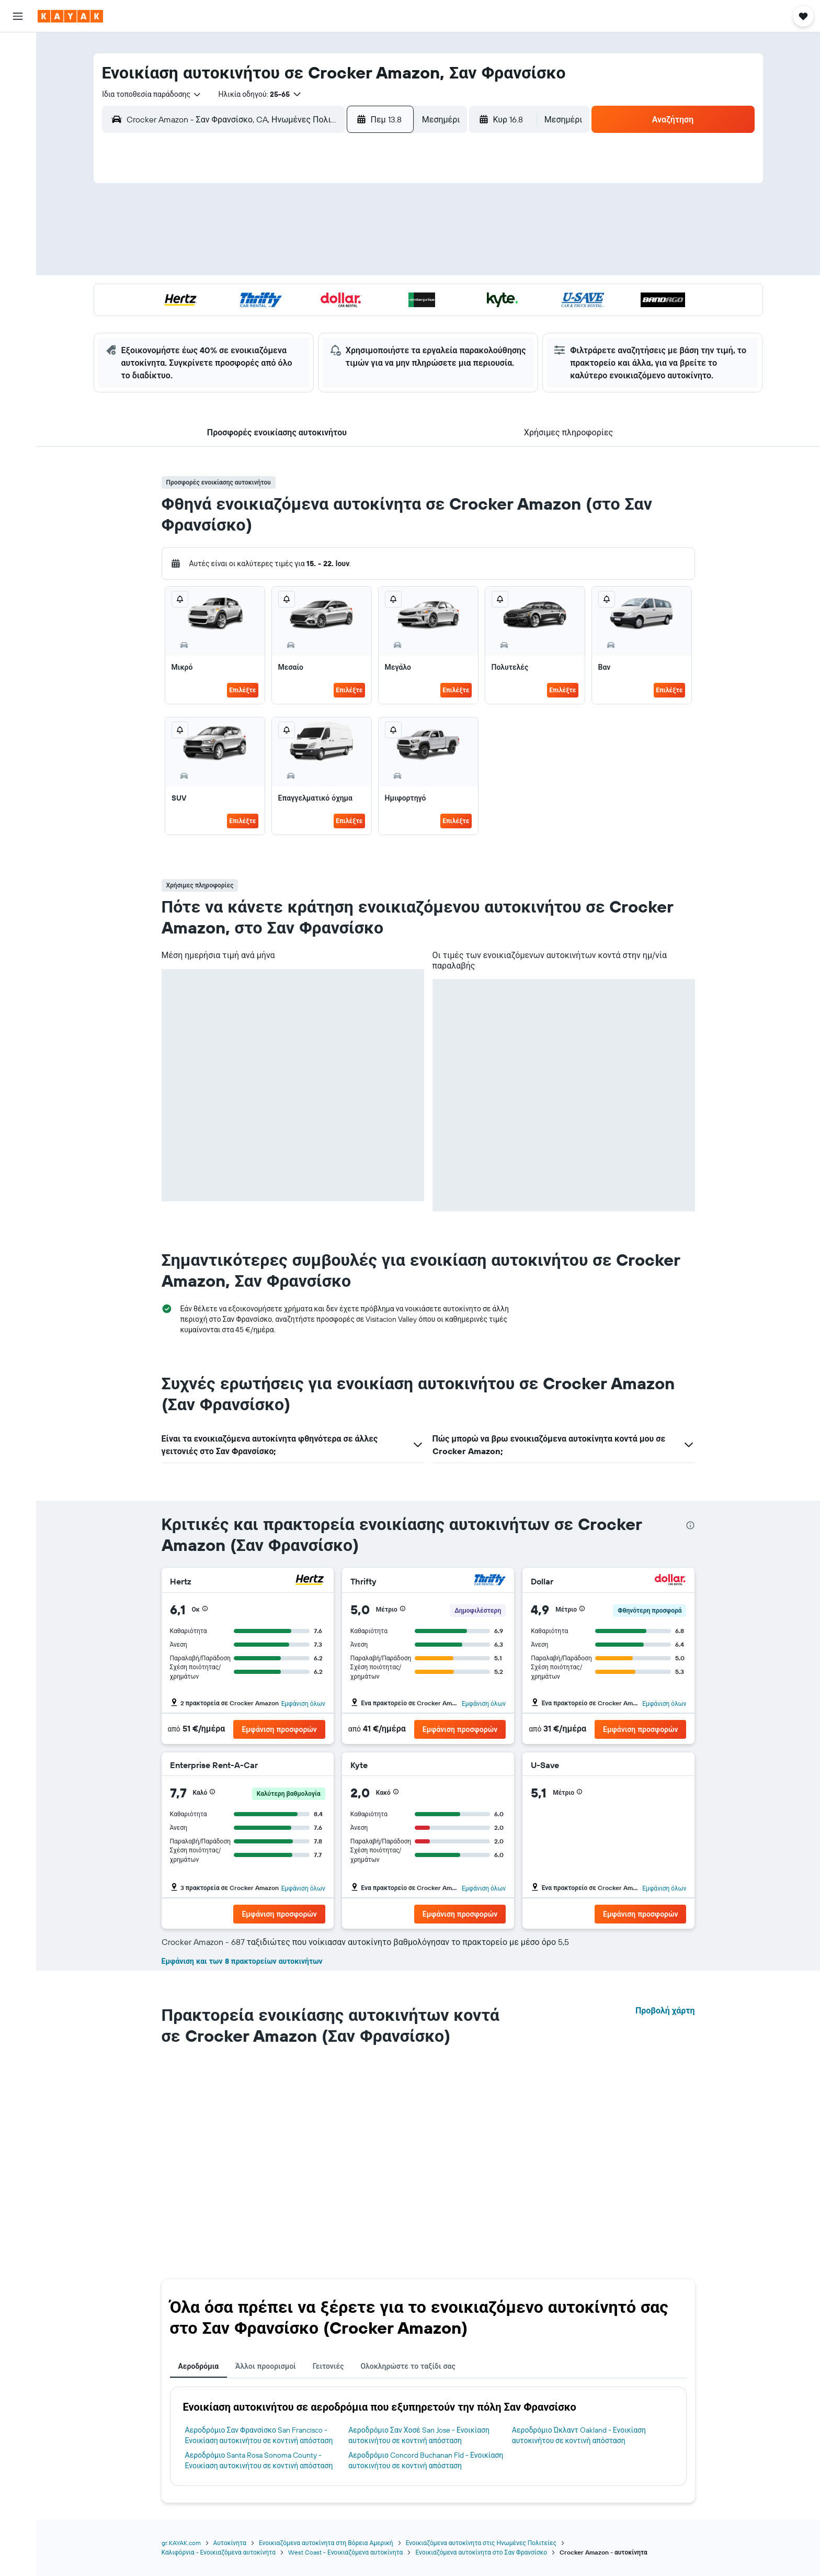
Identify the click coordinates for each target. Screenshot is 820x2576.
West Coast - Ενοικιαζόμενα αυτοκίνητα (345, 2552)
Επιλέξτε (242, 690)
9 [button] (393, 242)
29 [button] (367, 317)
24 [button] (242, 317)
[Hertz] (309, 1581)
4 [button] (267, 242)
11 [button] (267, 267)
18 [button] (267, 292)
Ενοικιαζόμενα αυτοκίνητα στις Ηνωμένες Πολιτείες (481, 2543)
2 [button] (393, 217)
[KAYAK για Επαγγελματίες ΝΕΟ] (17, 165)
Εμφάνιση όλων (303, 1703)
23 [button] (392, 292)
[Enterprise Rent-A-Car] (309, 1766)
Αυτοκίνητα (229, 2543)
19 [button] (293, 292)
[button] (17, 16)
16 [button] (393, 267)
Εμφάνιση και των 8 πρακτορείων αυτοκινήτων (242, 1961)
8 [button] (368, 242)
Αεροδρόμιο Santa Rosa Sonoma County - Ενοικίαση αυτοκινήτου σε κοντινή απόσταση (259, 2460)
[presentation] (690, 1525)
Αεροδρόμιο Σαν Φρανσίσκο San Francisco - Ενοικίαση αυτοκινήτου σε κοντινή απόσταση (259, 2435)
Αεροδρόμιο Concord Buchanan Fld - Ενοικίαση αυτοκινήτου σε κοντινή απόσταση (425, 2460)
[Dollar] (670, 1581)
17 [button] (242, 292)
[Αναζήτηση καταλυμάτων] (17, 70)
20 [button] (317, 292)
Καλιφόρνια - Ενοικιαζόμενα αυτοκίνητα (219, 2552)
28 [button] (342, 317)
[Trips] (17, 195)
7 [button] (342, 242)
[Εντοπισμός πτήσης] (17, 143)
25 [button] (267, 317)
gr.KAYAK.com (181, 2543)
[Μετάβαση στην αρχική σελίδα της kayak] (70, 16)
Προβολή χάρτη (665, 2010)
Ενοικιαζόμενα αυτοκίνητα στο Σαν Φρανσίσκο (481, 2552)
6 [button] (317, 242)
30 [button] (393, 317)
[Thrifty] (490, 1581)
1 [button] (367, 217)
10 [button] (242, 267)
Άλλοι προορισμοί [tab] (265, 2366)
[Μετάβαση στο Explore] (17, 121)
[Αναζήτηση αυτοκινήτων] (17, 92)
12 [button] (293, 267)
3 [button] (242, 242)
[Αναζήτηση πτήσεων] (17, 48)
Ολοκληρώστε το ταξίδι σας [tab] (408, 2366)
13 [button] (318, 267)
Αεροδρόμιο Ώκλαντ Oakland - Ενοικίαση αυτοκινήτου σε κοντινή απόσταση (579, 2435)
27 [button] (317, 317)
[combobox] (152, 94)
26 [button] (292, 317)
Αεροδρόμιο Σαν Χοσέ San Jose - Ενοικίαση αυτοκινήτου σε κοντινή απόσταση (418, 2435)
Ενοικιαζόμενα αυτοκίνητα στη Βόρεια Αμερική (326, 2543)
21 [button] (343, 292)
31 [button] (242, 343)
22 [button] (367, 292)
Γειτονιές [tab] (328, 2366)
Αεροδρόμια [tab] (198, 2366)
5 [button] (292, 242)
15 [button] (368, 267)
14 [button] (343, 267)
